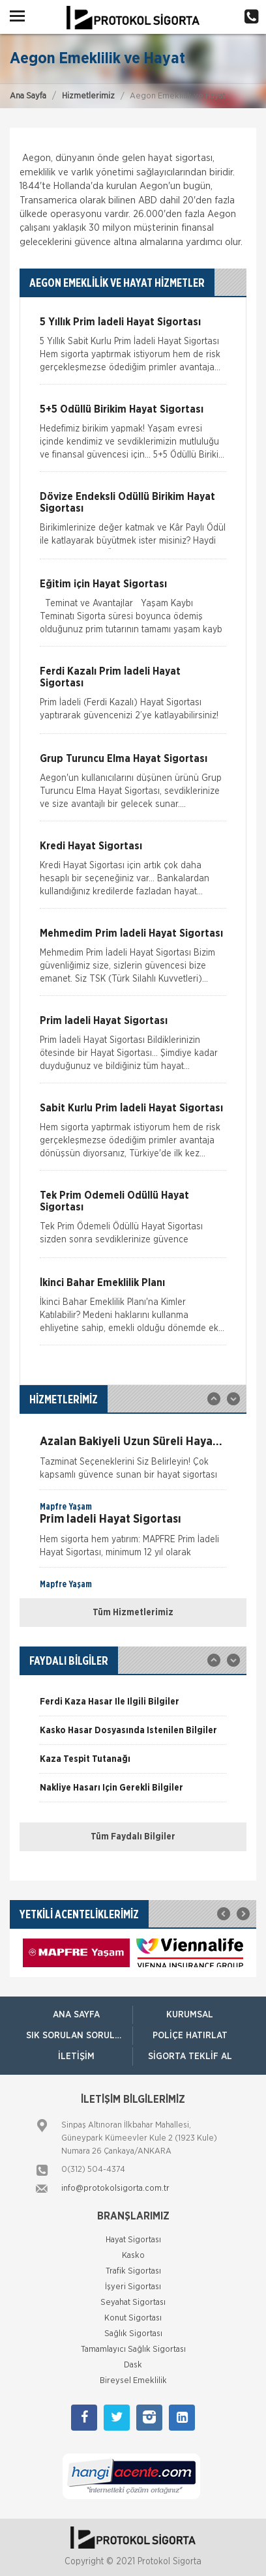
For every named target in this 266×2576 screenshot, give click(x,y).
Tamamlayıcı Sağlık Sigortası (133, 2349)
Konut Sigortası (133, 2318)
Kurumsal (189, 2014)
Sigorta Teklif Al (190, 2056)
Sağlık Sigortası (133, 2334)
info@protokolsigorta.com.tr (115, 2188)
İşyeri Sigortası (133, 2287)
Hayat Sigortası (133, 2240)
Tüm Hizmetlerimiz (133, 1612)
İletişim (76, 2056)
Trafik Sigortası (133, 2271)
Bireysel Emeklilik (133, 2381)
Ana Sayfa (28, 96)
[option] (133, 1456)
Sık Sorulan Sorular (76, 2035)
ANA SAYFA (76, 2014)
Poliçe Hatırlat (190, 2035)
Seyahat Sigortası (133, 2302)
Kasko (133, 2255)
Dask (133, 2365)
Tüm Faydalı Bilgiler (133, 1836)
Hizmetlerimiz (88, 96)
